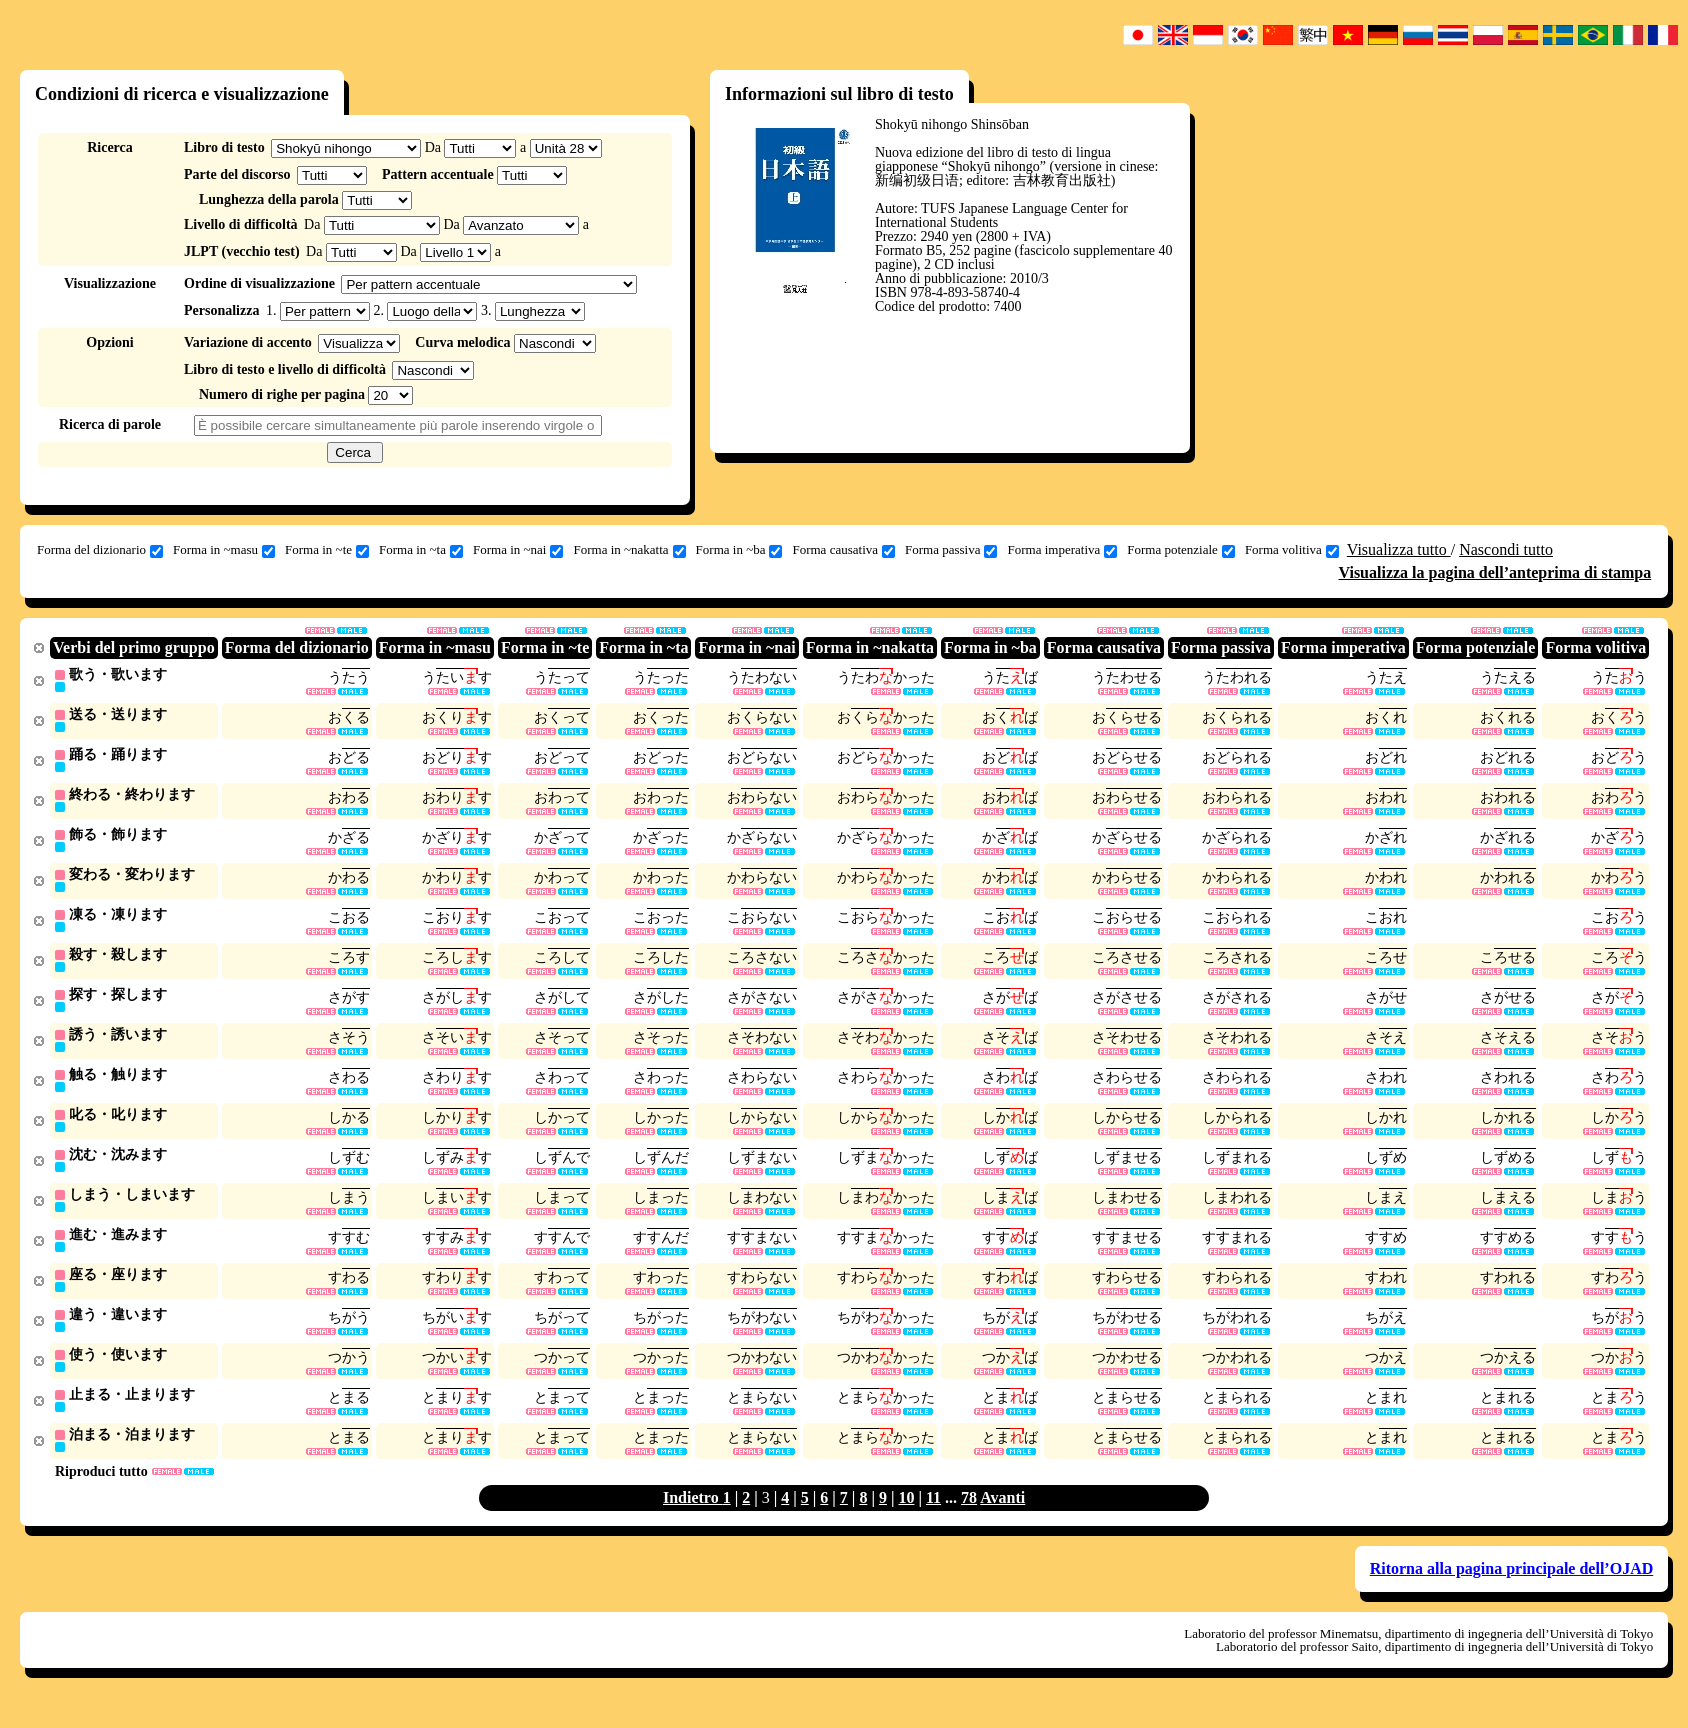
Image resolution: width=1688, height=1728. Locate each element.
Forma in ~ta (421, 550)
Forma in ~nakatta (629, 550)
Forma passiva (951, 550)
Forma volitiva (1292, 550)
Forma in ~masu (224, 550)
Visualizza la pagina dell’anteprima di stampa (1494, 572)
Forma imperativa (1062, 550)
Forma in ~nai (518, 550)
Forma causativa (843, 550)
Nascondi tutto (1506, 549)
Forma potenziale (1181, 550)
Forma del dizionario (100, 550)
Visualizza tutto (1399, 549)
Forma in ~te (327, 550)
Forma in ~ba (739, 550)
